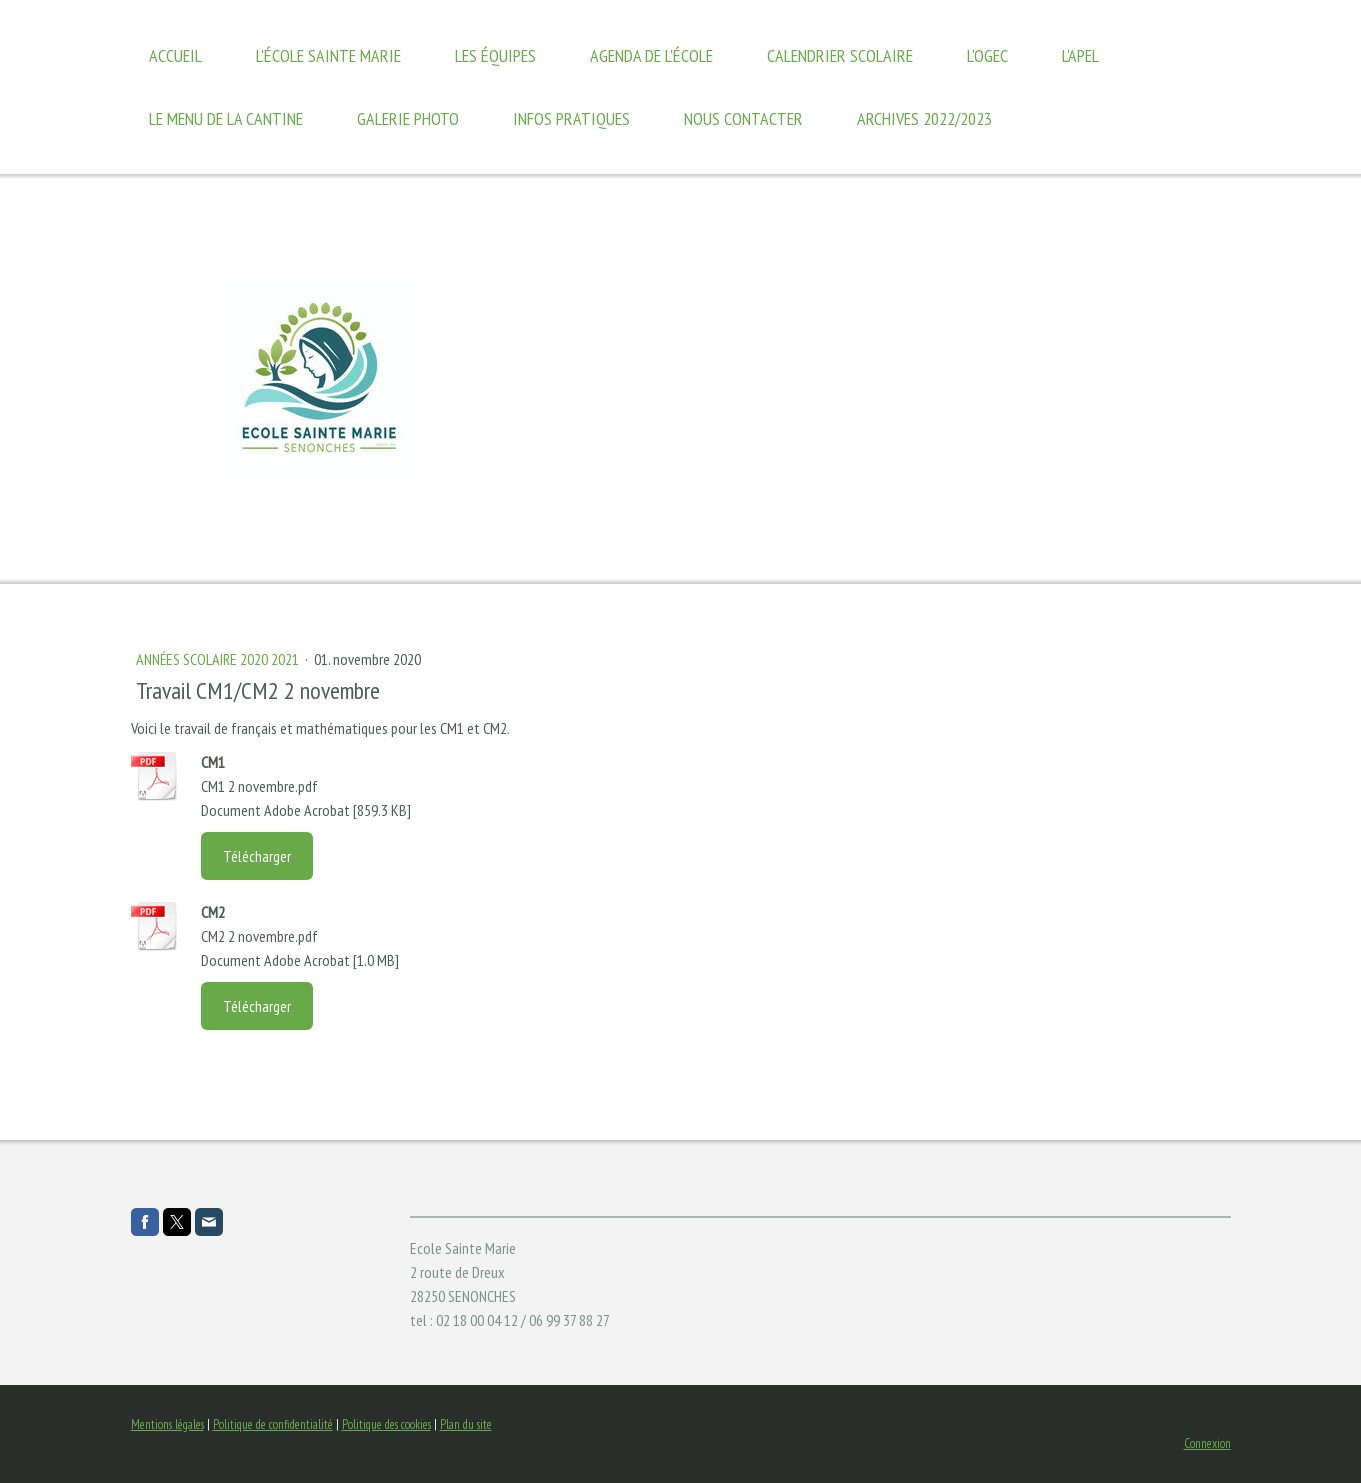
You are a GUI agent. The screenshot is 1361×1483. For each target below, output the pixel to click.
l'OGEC (987, 55)
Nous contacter (743, 118)
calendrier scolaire (840, 55)
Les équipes (495, 55)
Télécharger (257, 856)
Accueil (175, 55)
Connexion (1207, 1443)
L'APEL (1080, 55)
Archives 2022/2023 (924, 118)
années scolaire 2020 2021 (219, 659)
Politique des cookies (386, 1424)
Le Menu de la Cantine (226, 118)
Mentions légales (167, 1424)
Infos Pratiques (571, 118)
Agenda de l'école (651, 55)
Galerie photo (408, 118)
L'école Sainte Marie (328, 55)
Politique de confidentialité (273, 1424)
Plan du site (466, 1424)
